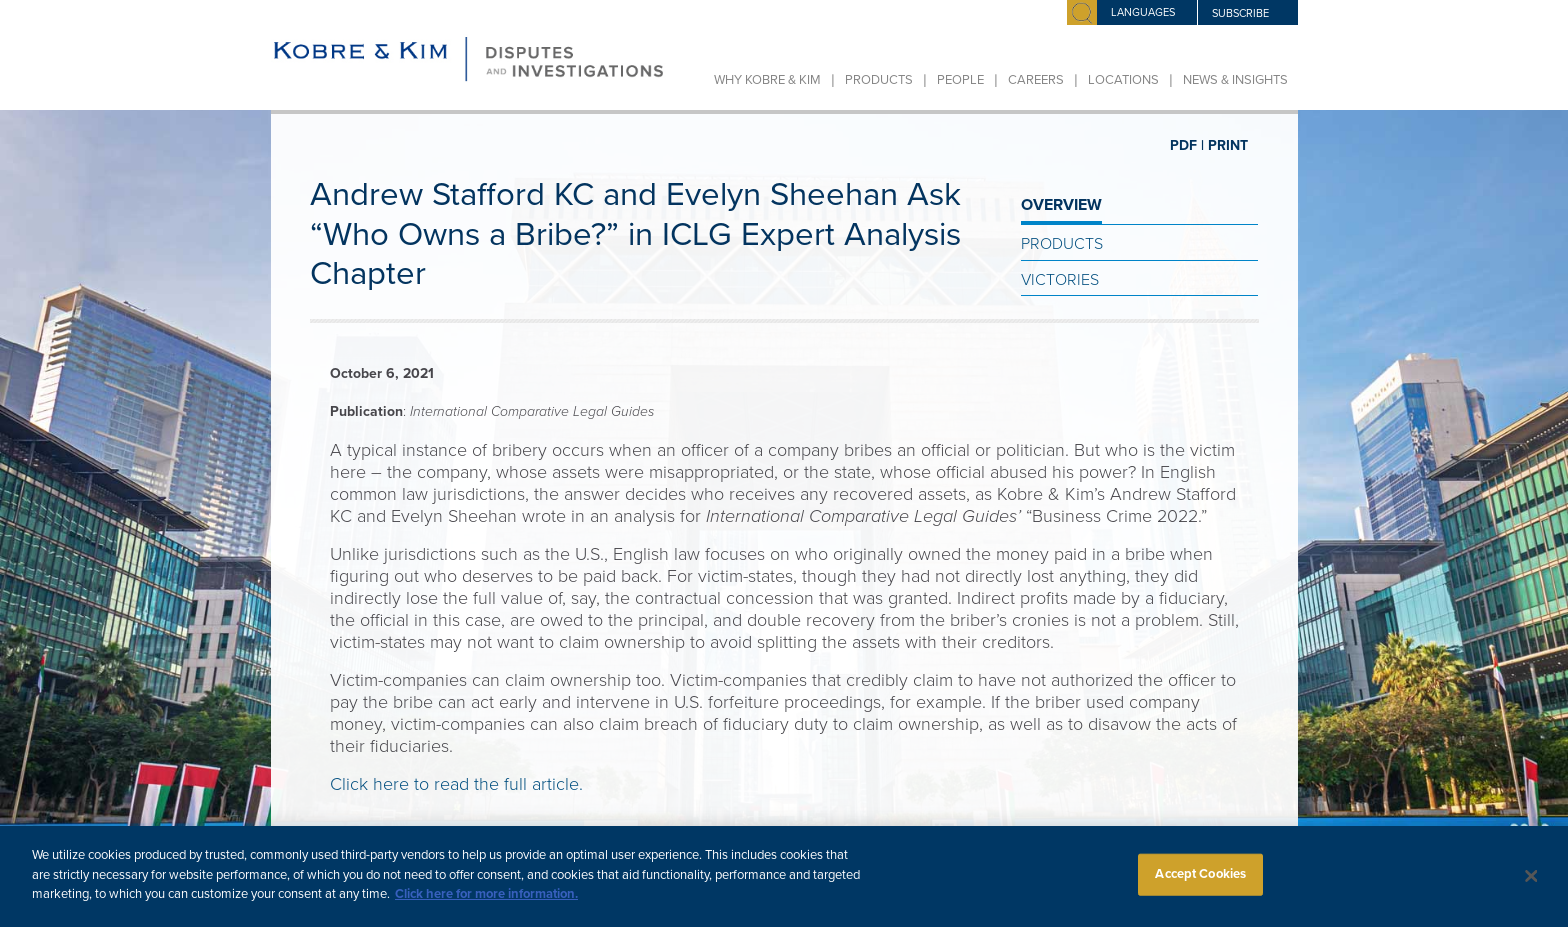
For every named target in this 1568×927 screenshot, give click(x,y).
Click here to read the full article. (456, 784)
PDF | (1187, 145)
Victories (1060, 280)
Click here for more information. (486, 904)
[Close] (1532, 887)
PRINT (1228, 145)
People (960, 80)
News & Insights (1235, 80)
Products (879, 80)
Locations (1123, 80)
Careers (1036, 80)
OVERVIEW (1061, 205)
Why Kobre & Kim (767, 80)
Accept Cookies (1200, 884)
